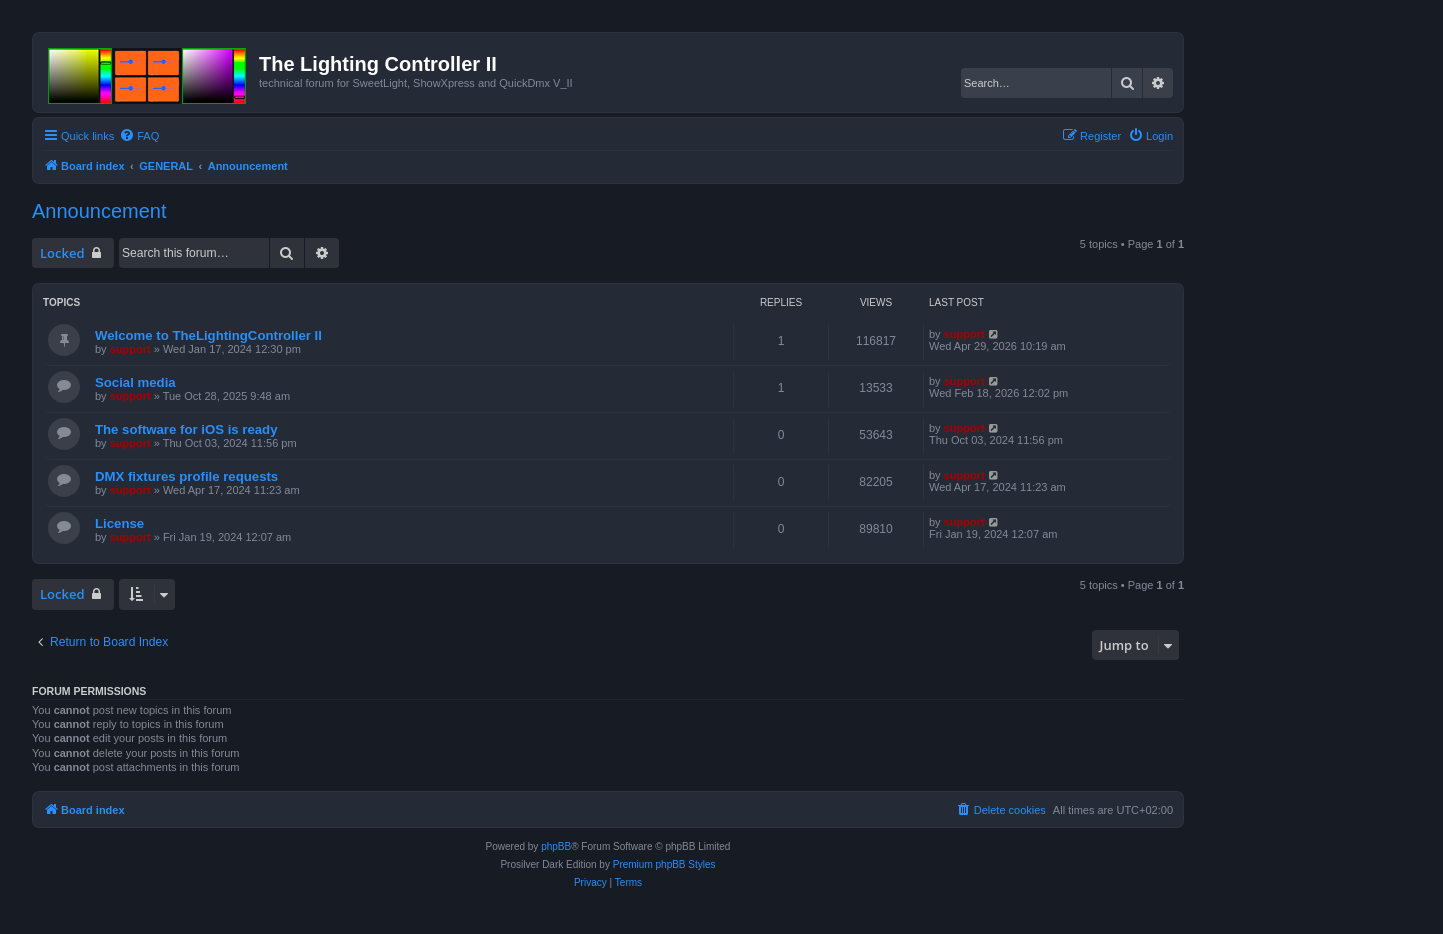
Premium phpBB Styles (664, 864)
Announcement (99, 211)
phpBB (556, 846)
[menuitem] (139, 136)
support (130, 349)
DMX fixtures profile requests (186, 476)
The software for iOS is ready (186, 429)
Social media (135, 382)
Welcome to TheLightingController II (208, 335)
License (119, 523)
